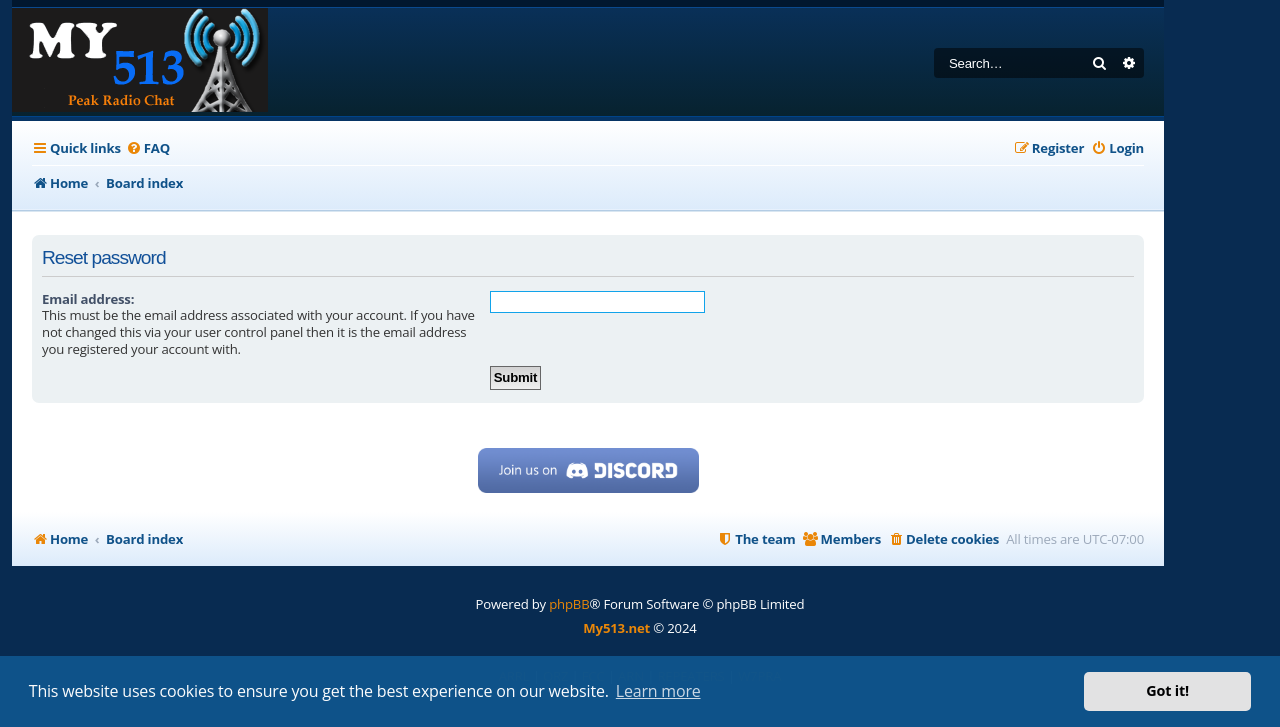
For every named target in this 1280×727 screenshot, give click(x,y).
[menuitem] (148, 148)
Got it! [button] (1167, 690)
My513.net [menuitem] (616, 628)
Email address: (88, 299)
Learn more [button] (658, 691)
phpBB (569, 604)
